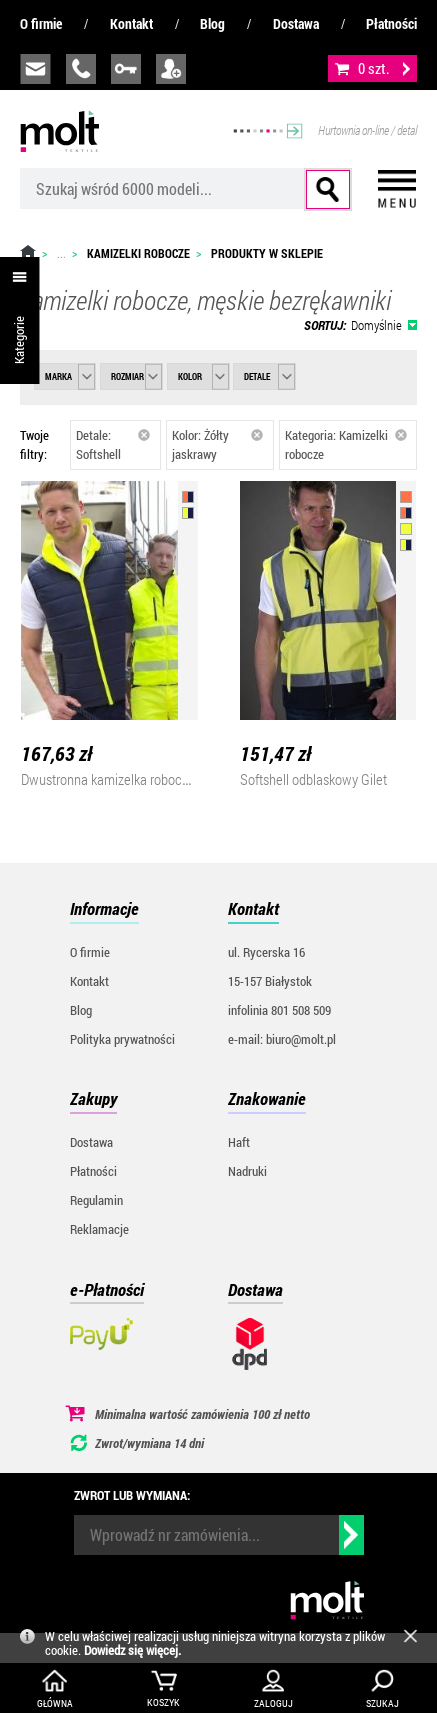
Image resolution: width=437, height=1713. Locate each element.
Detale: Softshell (113, 444)
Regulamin (96, 1200)
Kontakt (131, 23)
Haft (239, 1142)
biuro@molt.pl (35, 69)
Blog (212, 23)
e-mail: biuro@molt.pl (282, 1039)
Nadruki (247, 1171)
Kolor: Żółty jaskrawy (218, 444)
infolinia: (81, 69)
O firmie (41, 23)
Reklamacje (99, 1229)
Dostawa (296, 23)
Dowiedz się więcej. (132, 1650)
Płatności (391, 23)
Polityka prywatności (122, 1039)
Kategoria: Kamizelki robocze (346, 444)
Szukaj (328, 189)
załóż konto (171, 69)
